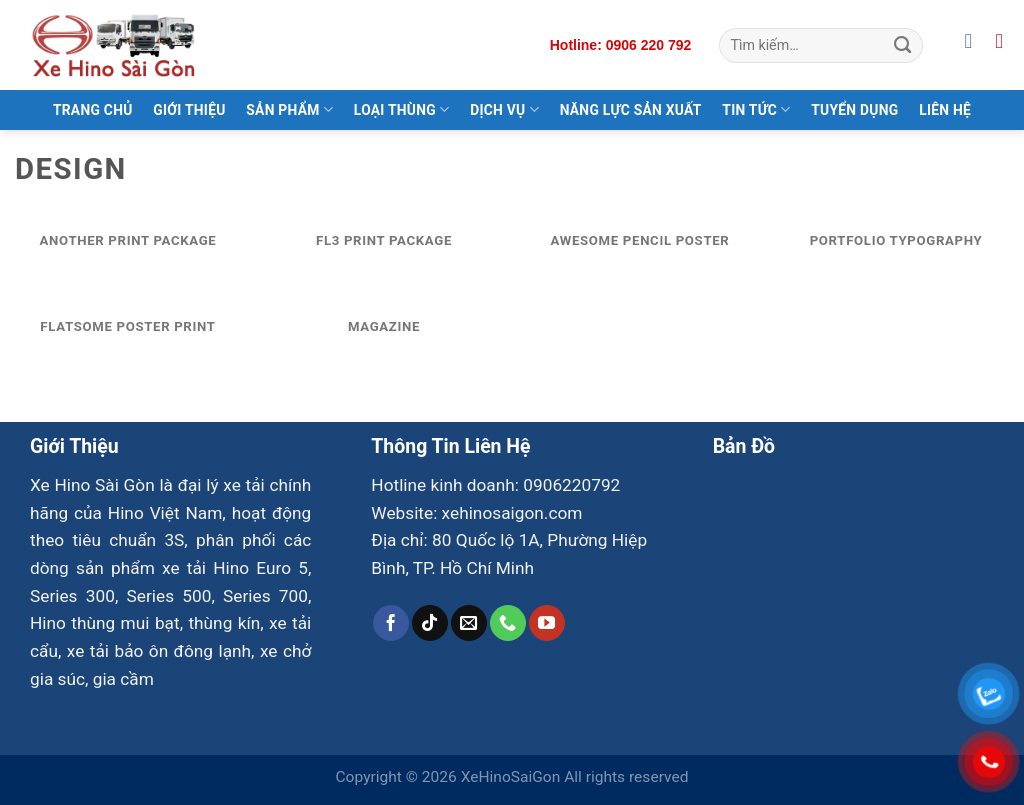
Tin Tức (756, 109)
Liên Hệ (945, 110)
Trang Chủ (93, 110)
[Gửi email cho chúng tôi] (469, 623)
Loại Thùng (402, 109)
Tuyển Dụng (854, 110)
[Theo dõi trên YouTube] (547, 623)
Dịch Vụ (504, 109)
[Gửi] (902, 45)
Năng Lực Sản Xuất (631, 110)
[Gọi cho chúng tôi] (508, 623)
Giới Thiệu (189, 110)
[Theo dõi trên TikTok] (430, 623)
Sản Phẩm (289, 109)
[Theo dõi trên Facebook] (391, 623)
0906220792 (571, 485)
